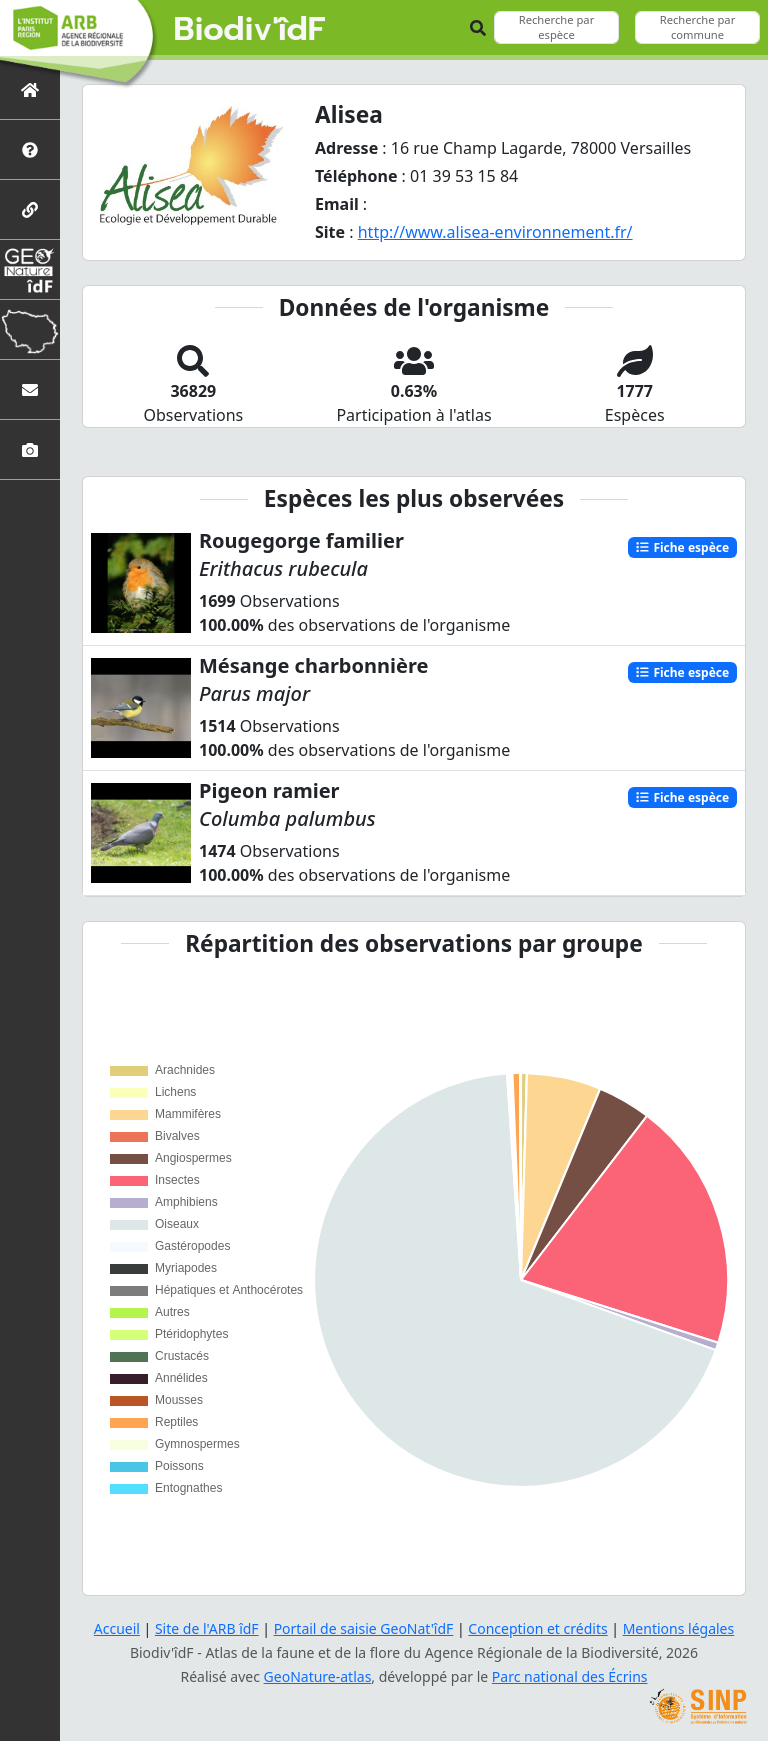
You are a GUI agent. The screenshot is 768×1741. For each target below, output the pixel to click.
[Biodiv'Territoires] (30, 329)
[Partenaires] (30, 209)
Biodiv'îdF (250, 30)
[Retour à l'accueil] (30, 89)
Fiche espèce (682, 546)
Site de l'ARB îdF (207, 1628)
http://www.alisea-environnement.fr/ (495, 232)
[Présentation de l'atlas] (30, 149)
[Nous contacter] (30, 389)
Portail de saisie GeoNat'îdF (364, 1628)
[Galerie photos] (30, 449)
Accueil (117, 1628)
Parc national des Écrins (570, 1676)
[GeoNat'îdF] (30, 269)
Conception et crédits (537, 1628)
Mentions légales (679, 1628)
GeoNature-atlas (318, 1676)
